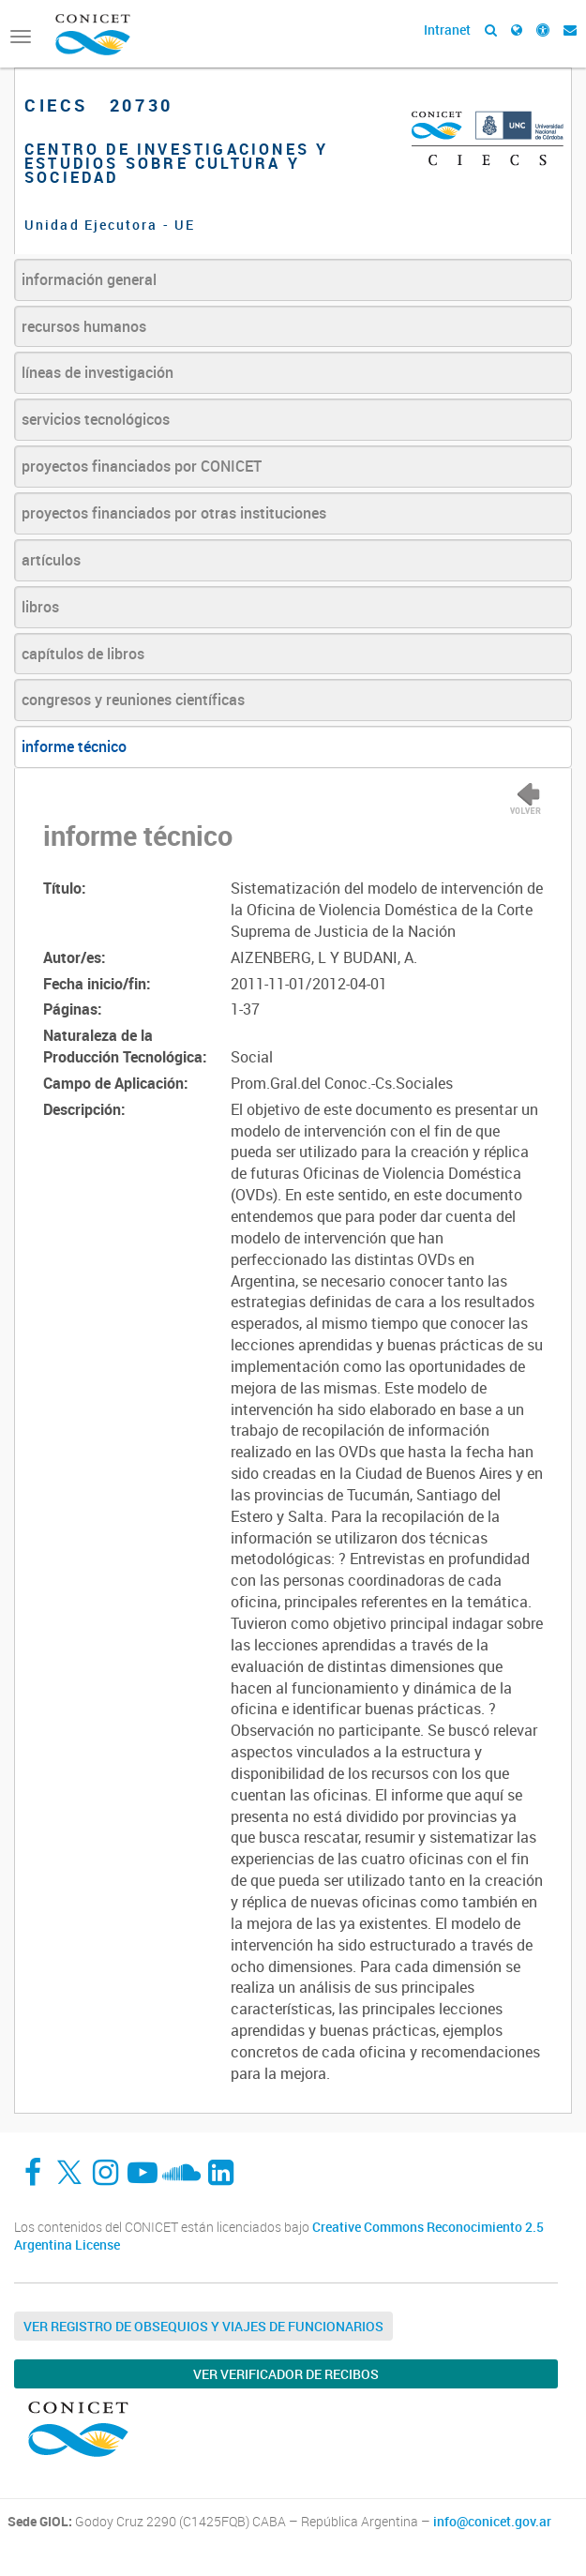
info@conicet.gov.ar (492, 2521)
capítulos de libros (83, 653)
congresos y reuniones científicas (133, 699)
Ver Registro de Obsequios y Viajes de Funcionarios (203, 2326)
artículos (51, 560)
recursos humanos (84, 326)
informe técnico (74, 746)
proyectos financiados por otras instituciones (174, 513)
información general (89, 279)
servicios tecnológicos (96, 419)
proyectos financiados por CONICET (142, 466)
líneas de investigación (97, 372)
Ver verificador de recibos (286, 2374)
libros (40, 606)
